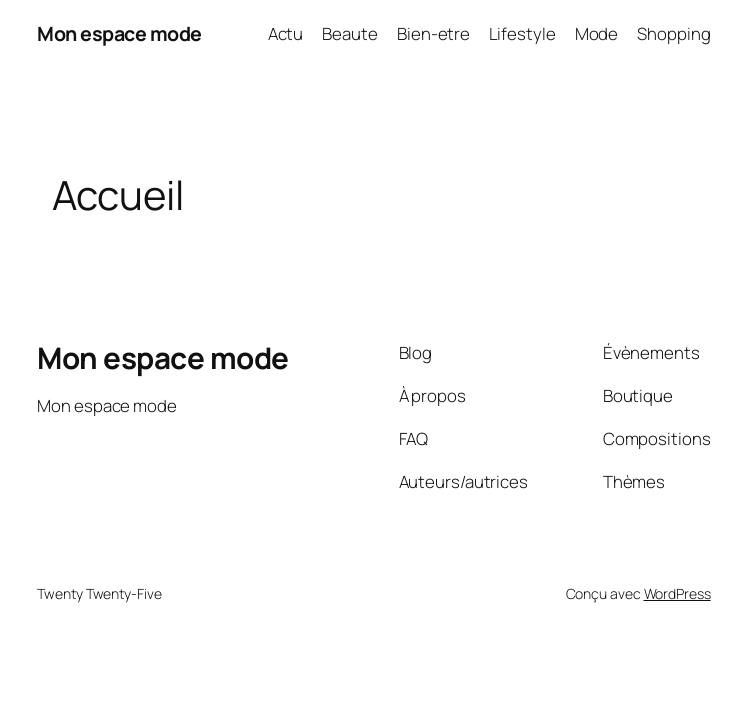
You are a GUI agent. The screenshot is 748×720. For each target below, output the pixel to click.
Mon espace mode (119, 33)
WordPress (677, 593)
